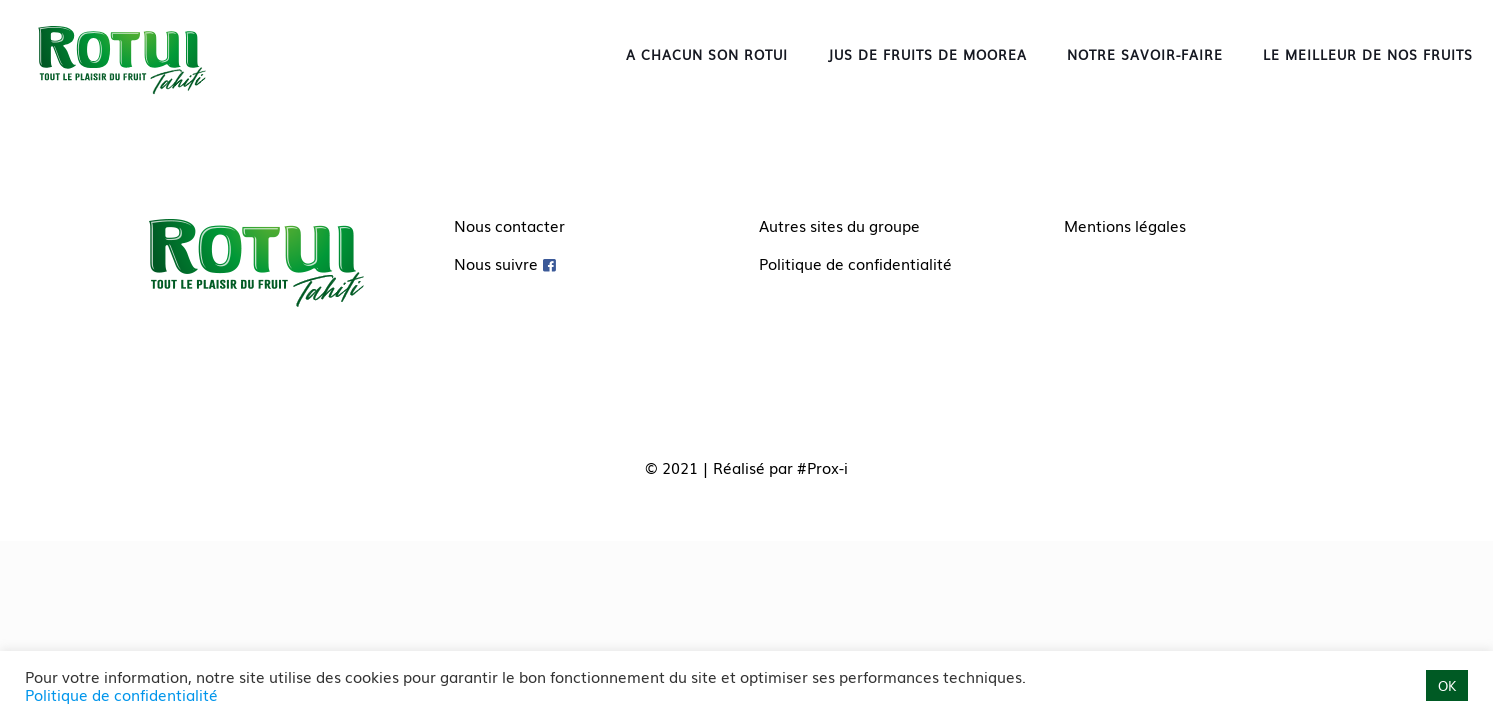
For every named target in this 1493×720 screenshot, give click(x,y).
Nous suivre (496, 263)
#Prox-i (822, 467)
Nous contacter (509, 225)
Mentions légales (1125, 225)
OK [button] (1447, 685)
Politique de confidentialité (855, 263)
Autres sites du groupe (839, 225)
